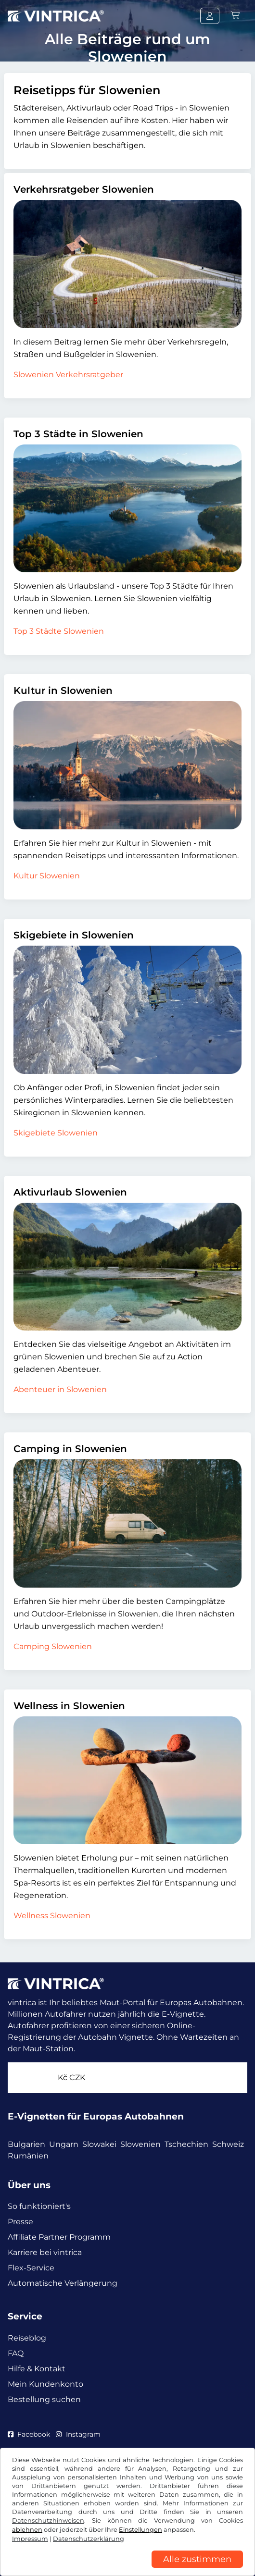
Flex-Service (31, 2267)
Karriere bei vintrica (45, 2252)
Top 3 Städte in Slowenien (78, 434)
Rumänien (28, 2155)
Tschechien (186, 2144)
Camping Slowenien (52, 1646)
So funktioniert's (39, 2206)
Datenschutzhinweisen (48, 2520)
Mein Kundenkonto (45, 2384)
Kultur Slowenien (46, 875)
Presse (20, 2221)
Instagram (78, 2434)
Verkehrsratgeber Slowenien (83, 189)
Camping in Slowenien (70, 1448)
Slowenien (140, 2144)
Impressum (30, 2538)
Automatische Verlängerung (62, 2283)
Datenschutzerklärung (88, 2538)
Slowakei (99, 2144)
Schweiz (228, 2144)
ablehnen (27, 2529)
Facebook (29, 2434)
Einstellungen (140, 2529)
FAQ (16, 2353)
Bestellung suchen (44, 2399)
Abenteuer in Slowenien (60, 1389)
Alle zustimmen (197, 2559)
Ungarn (63, 2144)
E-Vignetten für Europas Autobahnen (96, 2116)
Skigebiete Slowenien (55, 1132)
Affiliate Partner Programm (59, 2237)
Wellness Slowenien (51, 1915)
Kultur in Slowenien (63, 690)
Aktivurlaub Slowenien (70, 1192)
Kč (71, 2077)
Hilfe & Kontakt (36, 2368)
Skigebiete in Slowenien (73, 935)
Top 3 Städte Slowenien (58, 631)
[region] (127, 2569)
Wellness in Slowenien (69, 1706)
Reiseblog (27, 2337)
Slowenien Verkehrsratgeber (68, 374)
